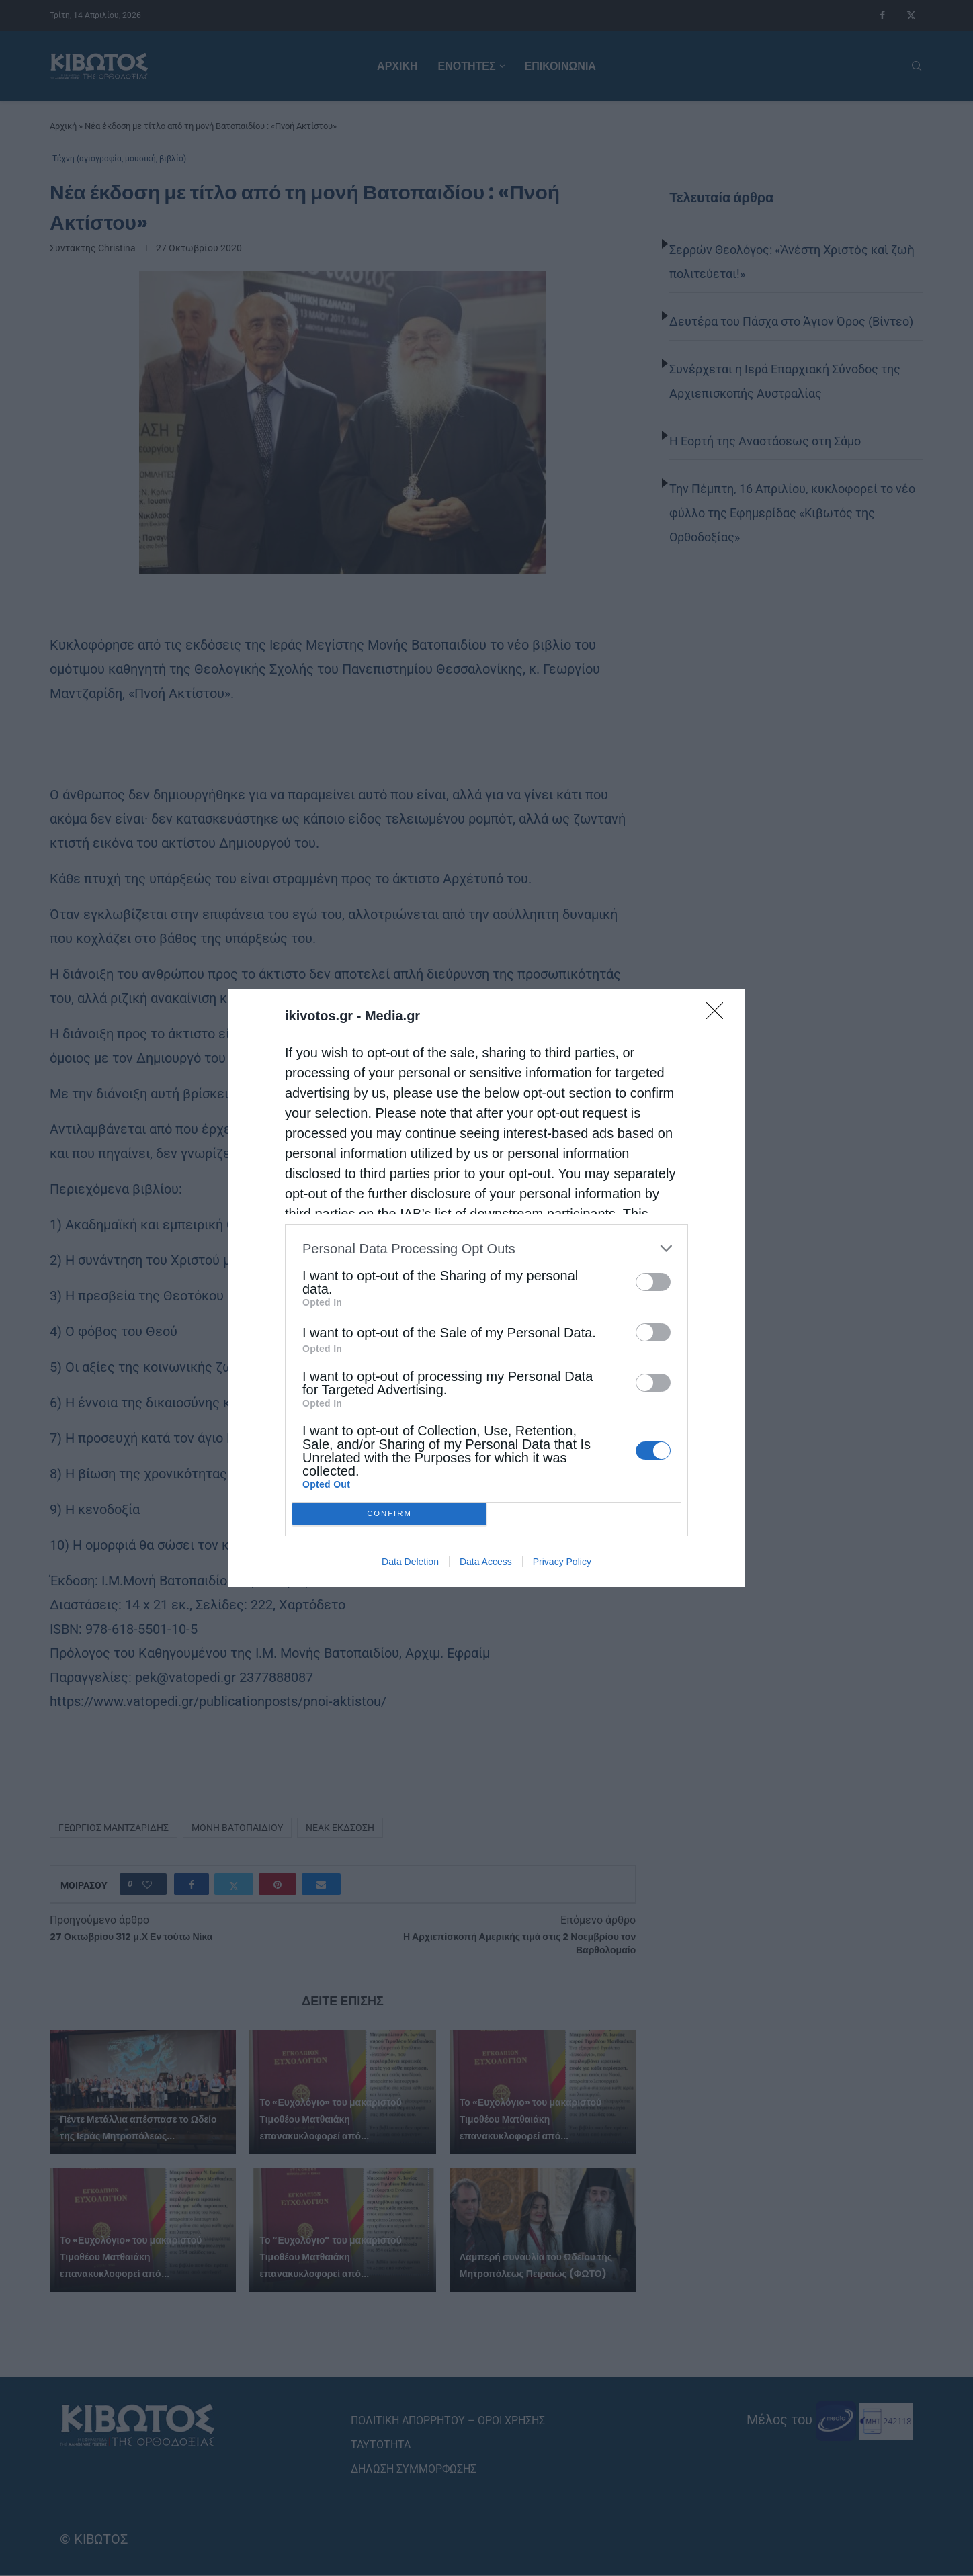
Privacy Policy (562, 1561)
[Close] (719, 1015)
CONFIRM (389, 1514)
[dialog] (486, 1288)
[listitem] (486, 1248)
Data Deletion (410, 1561)
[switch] (653, 1282)
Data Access (486, 1561)
